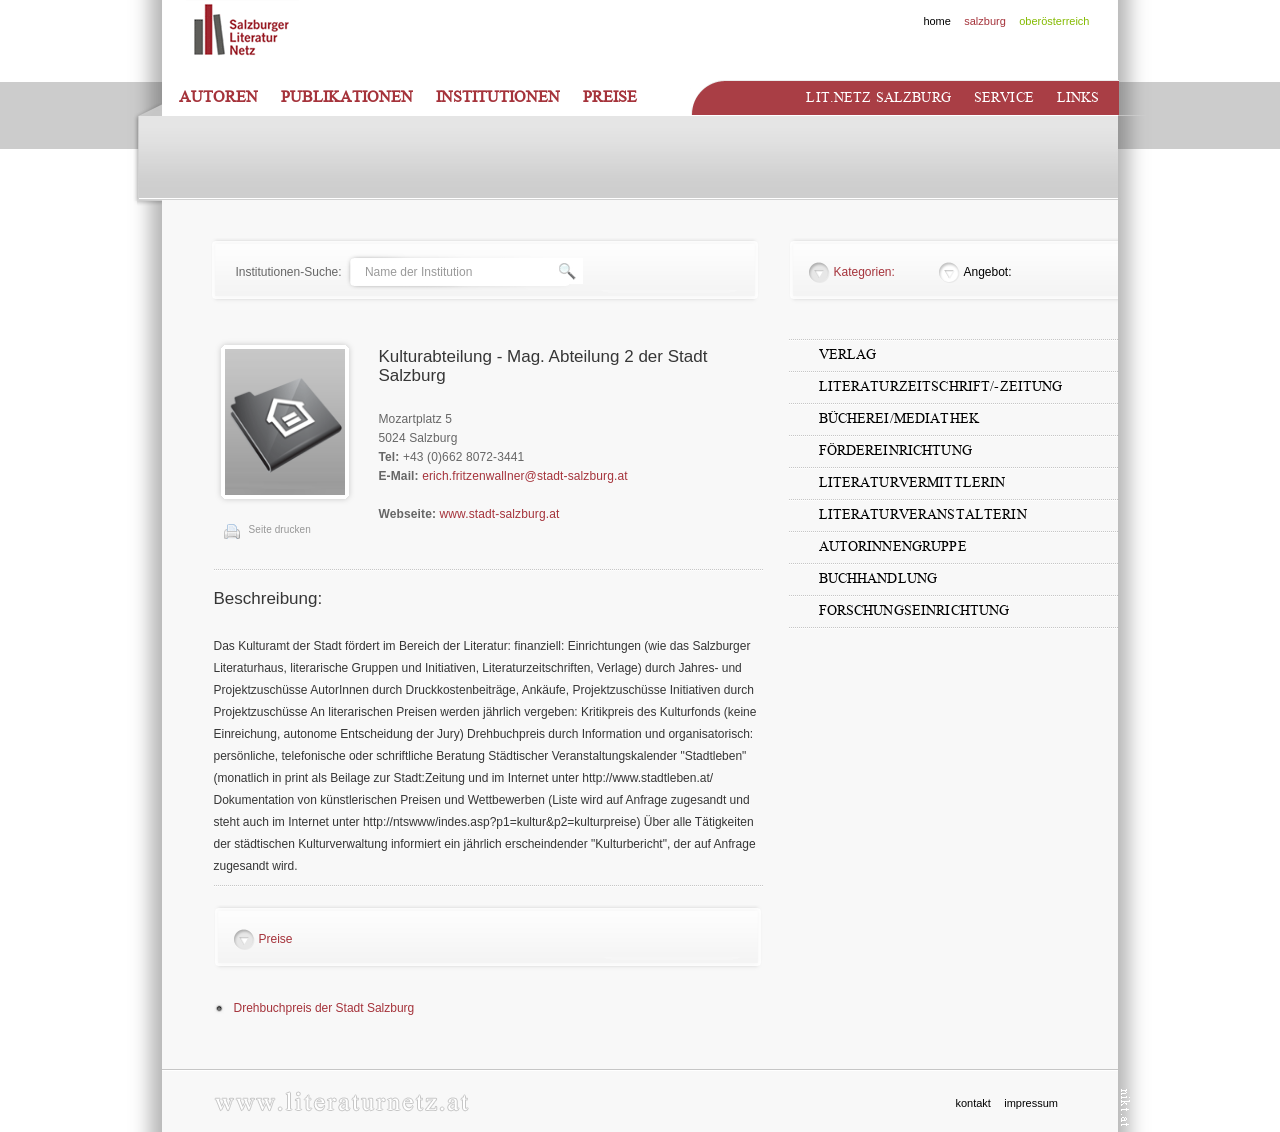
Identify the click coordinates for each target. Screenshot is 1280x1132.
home (937, 21)
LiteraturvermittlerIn (912, 482)
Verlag (848, 354)
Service (1004, 97)
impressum (1031, 1103)
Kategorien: (864, 272)
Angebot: (988, 272)
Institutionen (498, 97)
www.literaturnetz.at (341, 1101)
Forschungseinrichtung (914, 610)
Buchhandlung (878, 578)
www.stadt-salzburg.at (500, 514)
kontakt (972, 1103)
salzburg (985, 21)
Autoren (218, 97)
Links (1078, 97)
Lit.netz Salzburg (878, 97)
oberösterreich (1054, 21)
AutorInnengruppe (893, 546)
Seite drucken (280, 529)
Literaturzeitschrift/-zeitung (941, 386)
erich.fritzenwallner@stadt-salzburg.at (525, 476)
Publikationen (347, 97)
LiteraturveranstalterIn (923, 514)
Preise (610, 97)
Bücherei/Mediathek (899, 418)
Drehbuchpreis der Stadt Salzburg (324, 1008)
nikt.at (1125, 1107)
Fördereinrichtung (895, 450)
